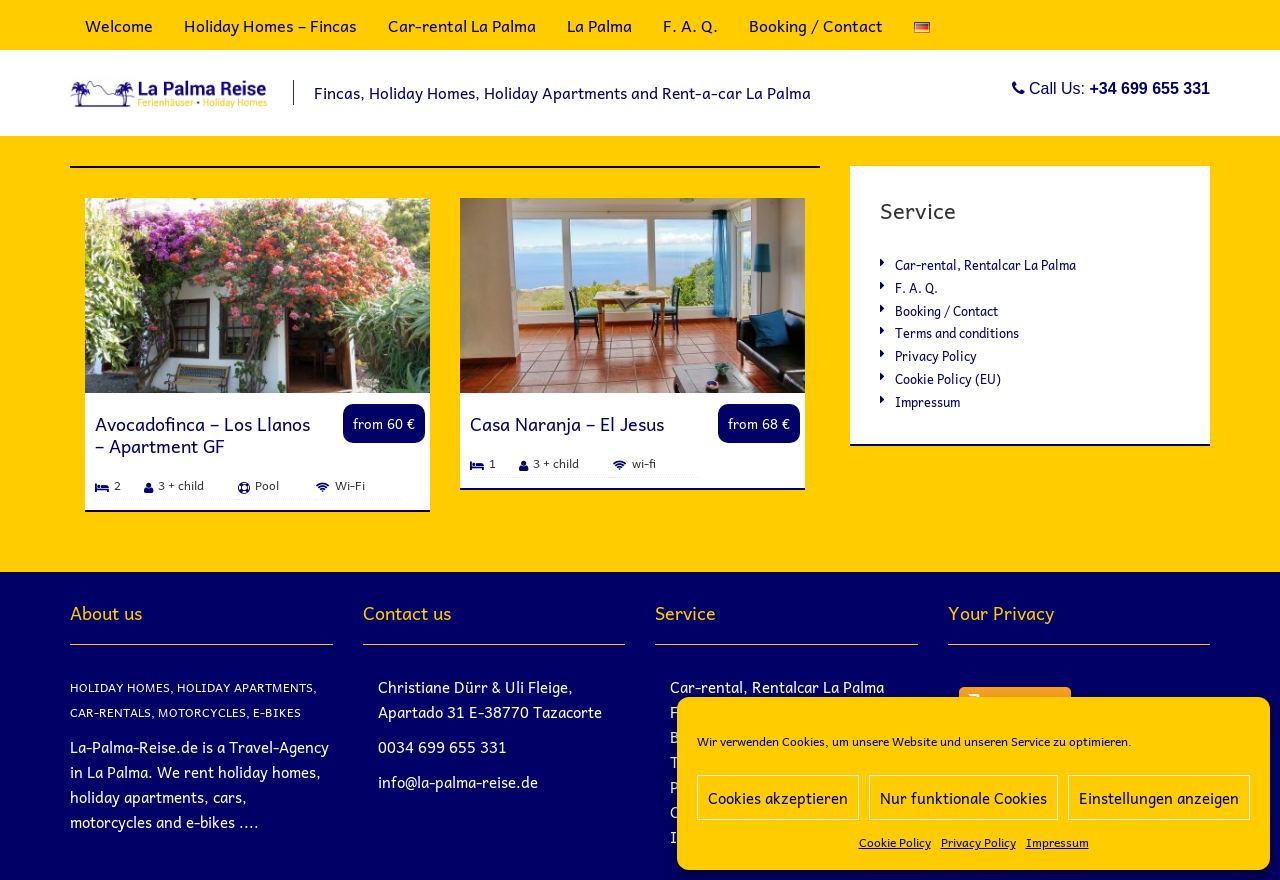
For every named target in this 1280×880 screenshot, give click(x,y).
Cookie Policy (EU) (948, 378)
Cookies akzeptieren (778, 798)
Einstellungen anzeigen (1159, 798)
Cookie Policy (895, 842)
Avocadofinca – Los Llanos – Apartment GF (202, 434)
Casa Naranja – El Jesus (567, 423)
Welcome (119, 25)
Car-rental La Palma (462, 25)
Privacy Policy (978, 842)
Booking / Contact (816, 25)
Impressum (1057, 842)
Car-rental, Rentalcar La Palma (985, 264)
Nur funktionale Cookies (963, 798)
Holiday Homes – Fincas (270, 25)
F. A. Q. (690, 25)
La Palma (599, 25)
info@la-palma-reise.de (458, 782)
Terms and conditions (957, 332)
